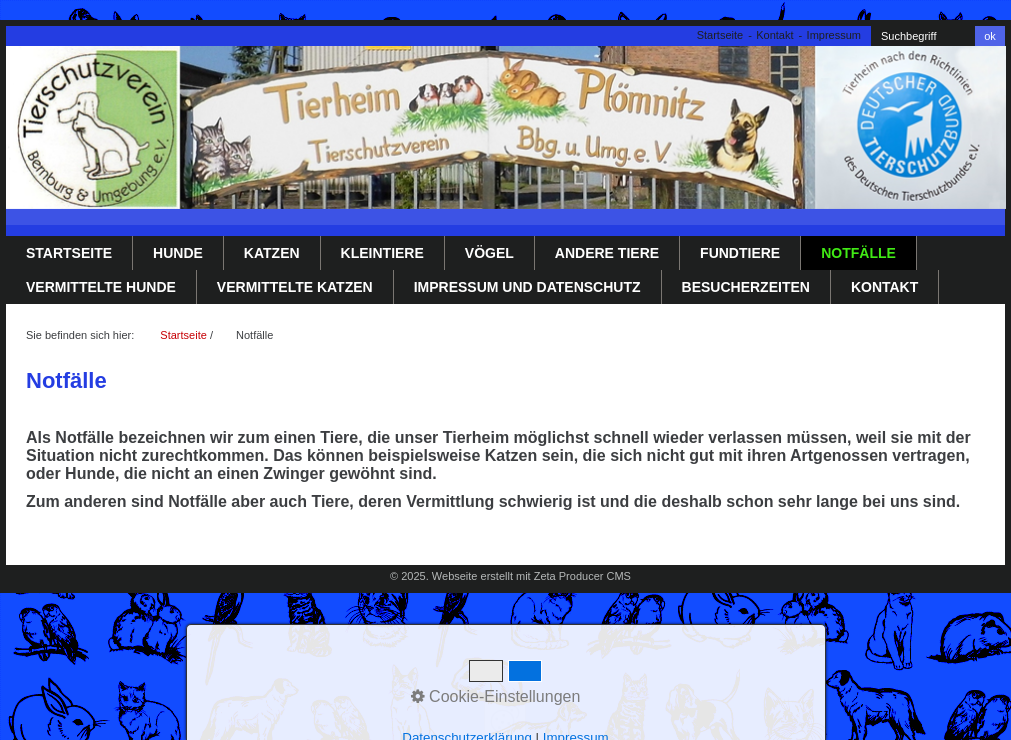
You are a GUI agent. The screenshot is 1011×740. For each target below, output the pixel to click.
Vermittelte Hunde (101, 287)
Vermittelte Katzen (295, 287)
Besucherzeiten (746, 287)
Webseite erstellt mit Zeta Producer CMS (531, 576)
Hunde (178, 253)
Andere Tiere (607, 253)
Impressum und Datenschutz (527, 287)
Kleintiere (382, 253)
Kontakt (774, 35)
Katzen (272, 253)
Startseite (720, 35)
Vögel (489, 253)
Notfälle (858, 253)
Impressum (834, 35)
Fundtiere (740, 253)
